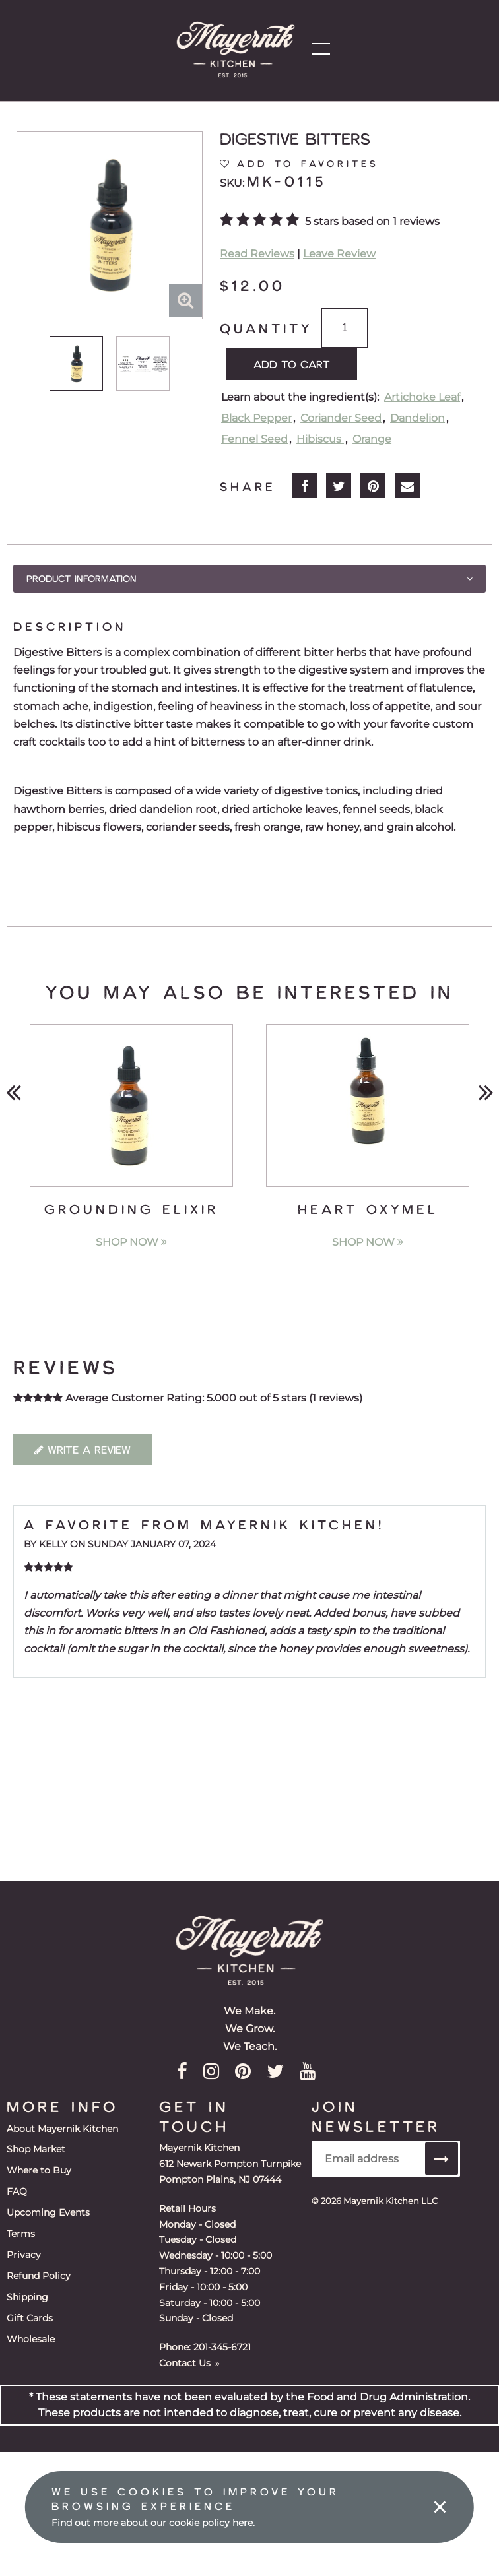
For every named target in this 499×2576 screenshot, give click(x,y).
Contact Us (189, 2362)
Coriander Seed (341, 417)
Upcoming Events (48, 2212)
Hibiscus (320, 438)
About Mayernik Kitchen (62, 2128)
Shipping (27, 2296)
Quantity (266, 328)
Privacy (24, 2254)
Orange (371, 438)
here (242, 2522)
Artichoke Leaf (422, 396)
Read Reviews (257, 253)
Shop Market (36, 2149)
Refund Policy (39, 2274)
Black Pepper (256, 417)
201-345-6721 (222, 2347)
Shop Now (131, 1241)
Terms (21, 2233)
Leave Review (339, 253)
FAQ (17, 2191)
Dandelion (417, 417)
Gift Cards (30, 2317)
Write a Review (82, 1448)
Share (248, 485)
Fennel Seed (254, 438)
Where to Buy (39, 2169)
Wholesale (31, 2338)
